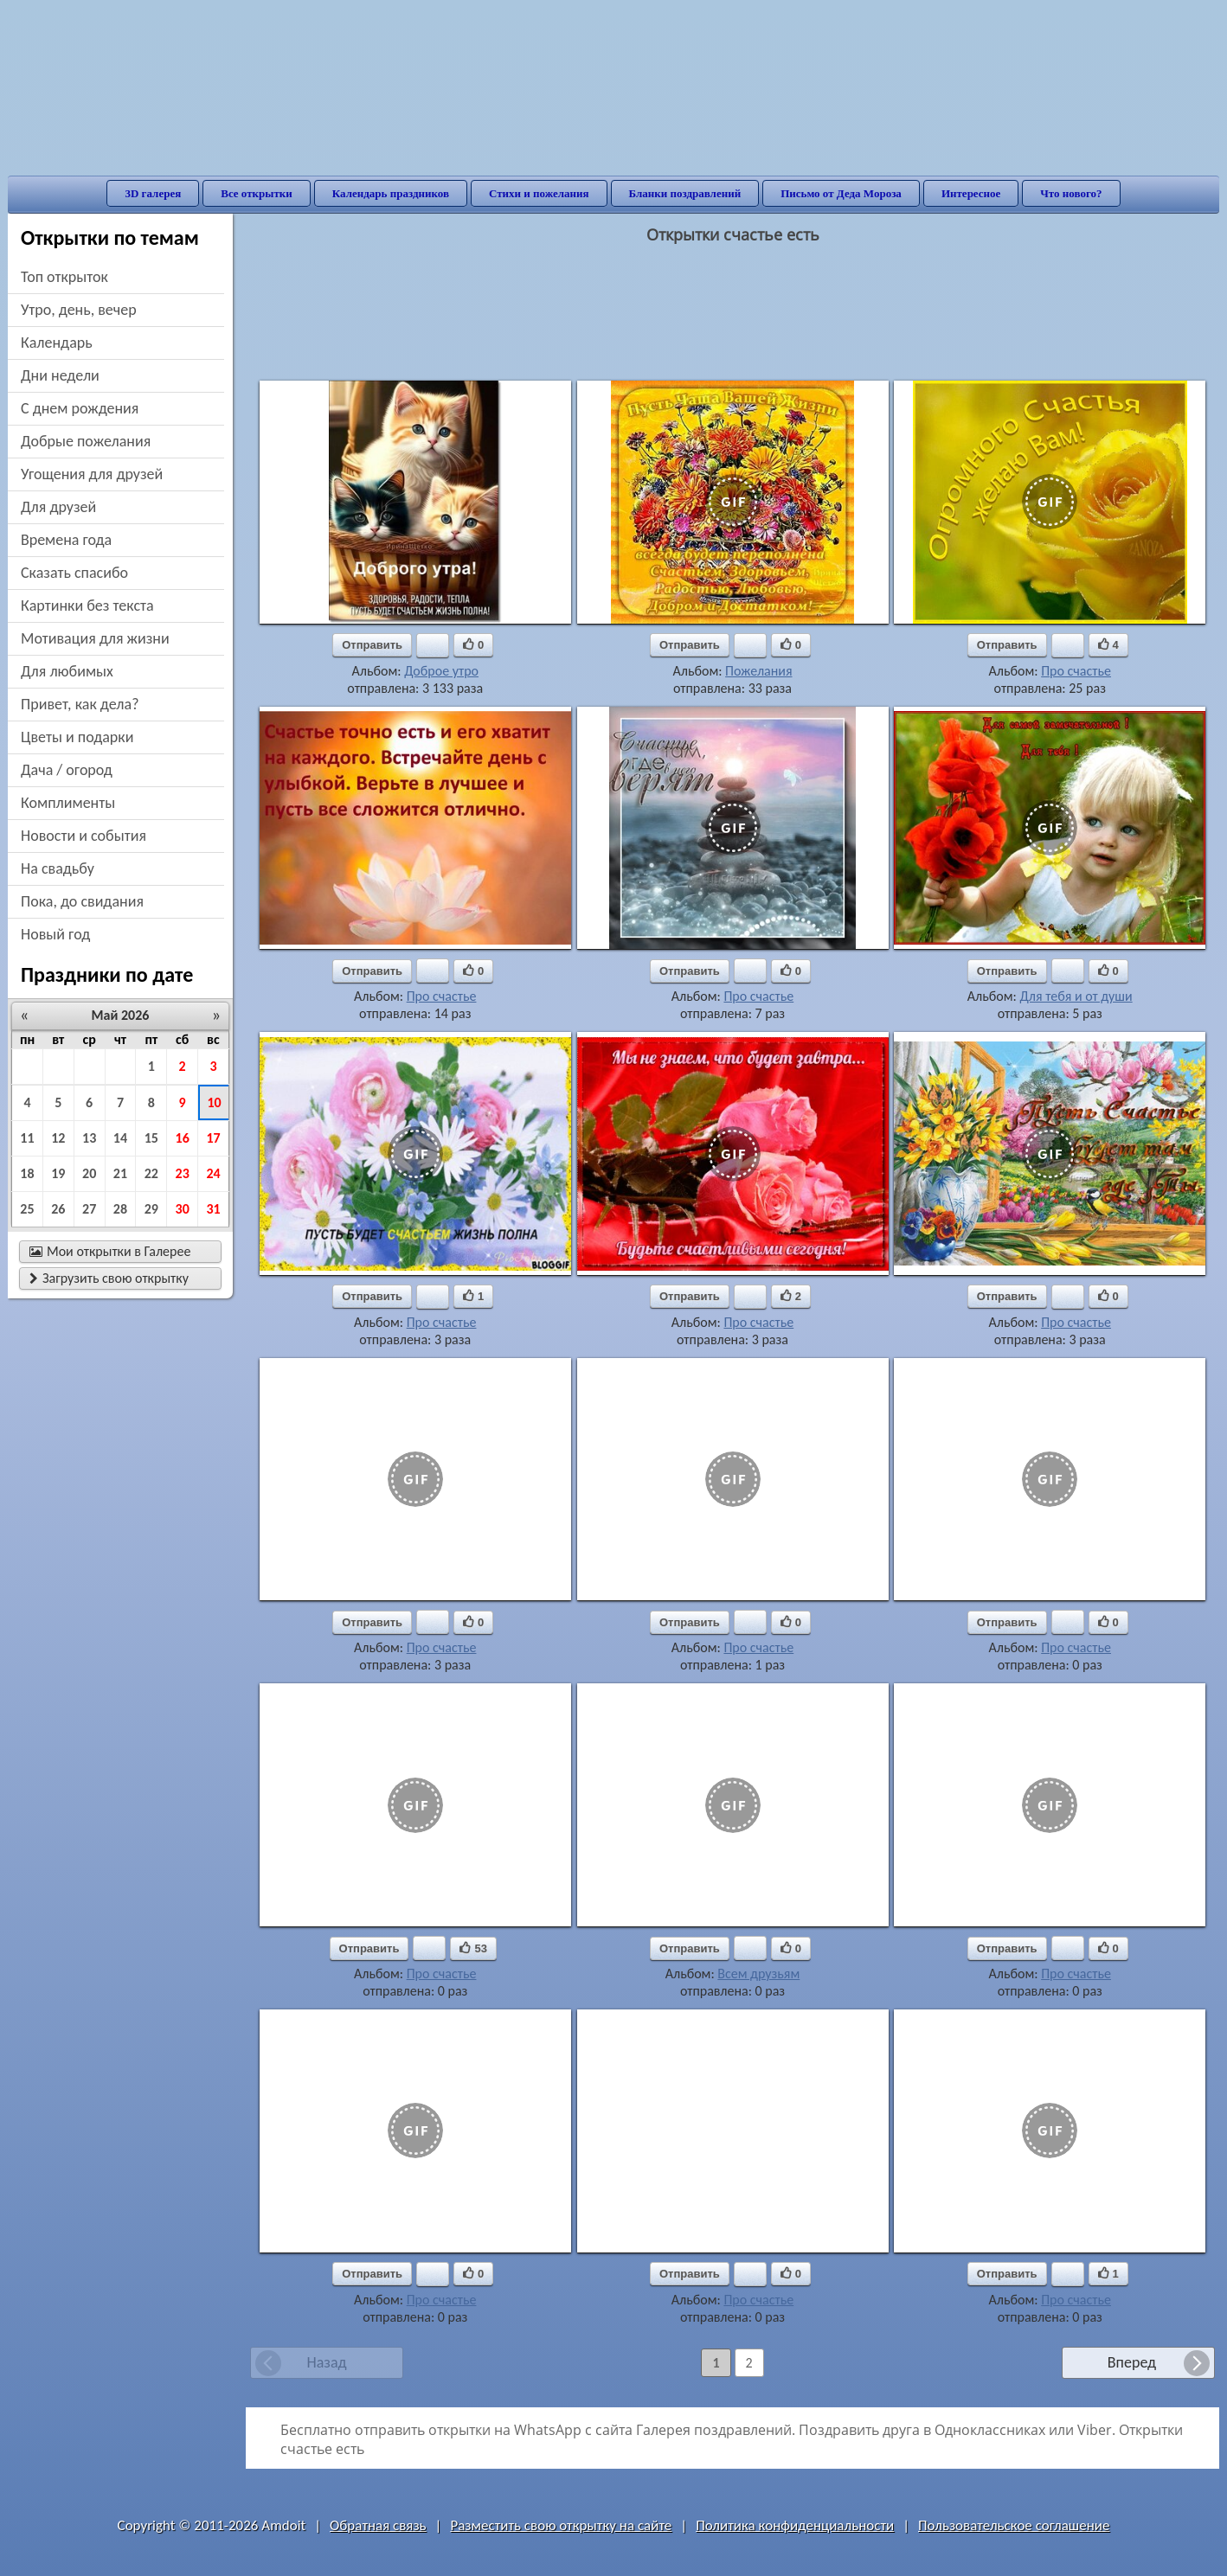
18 (27, 1173)
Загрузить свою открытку (109, 1278)
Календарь (57, 342)
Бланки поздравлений (685, 193)
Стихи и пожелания (539, 193)
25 (27, 1209)
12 (58, 1138)
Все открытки (256, 193)
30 (183, 1209)
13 (89, 1138)
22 (151, 1173)
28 (120, 1209)
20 (89, 1173)
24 (213, 1173)
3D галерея (153, 193)
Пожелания (758, 671)
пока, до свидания (82, 901)
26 (58, 1209)
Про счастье (1076, 671)
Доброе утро (441, 671)
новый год (55, 934)
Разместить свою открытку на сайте (560, 2525)
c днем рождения (79, 408)
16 (183, 1138)
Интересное (970, 193)
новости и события (83, 835)
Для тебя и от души (1075, 996)
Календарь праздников (390, 193)
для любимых (67, 671)
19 (58, 1173)
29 (151, 1209)
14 (120, 1138)
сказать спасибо (74, 572)
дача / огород (66, 769)
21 (120, 1173)
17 (213, 1138)
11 (27, 1138)
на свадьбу (57, 868)
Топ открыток (64, 276)
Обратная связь (378, 2525)
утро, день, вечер (79, 309)
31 (213, 1209)
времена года (66, 539)
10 (214, 1102)
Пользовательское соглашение (1013, 2525)
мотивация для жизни (95, 638)
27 (89, 1209)
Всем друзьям (758, 1973)
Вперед (1132, 2362)
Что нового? (1071, 193)
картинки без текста (87, 605)
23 (183, 1173)
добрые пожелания (86, 441)
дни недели (60, 375)
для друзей (58, 506)
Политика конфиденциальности (795, 2525)
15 (151, 1138)
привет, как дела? (80, 704)
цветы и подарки (77, 737)
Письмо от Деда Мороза (841, 193)
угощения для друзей (92, 474)
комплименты (68, 802)
